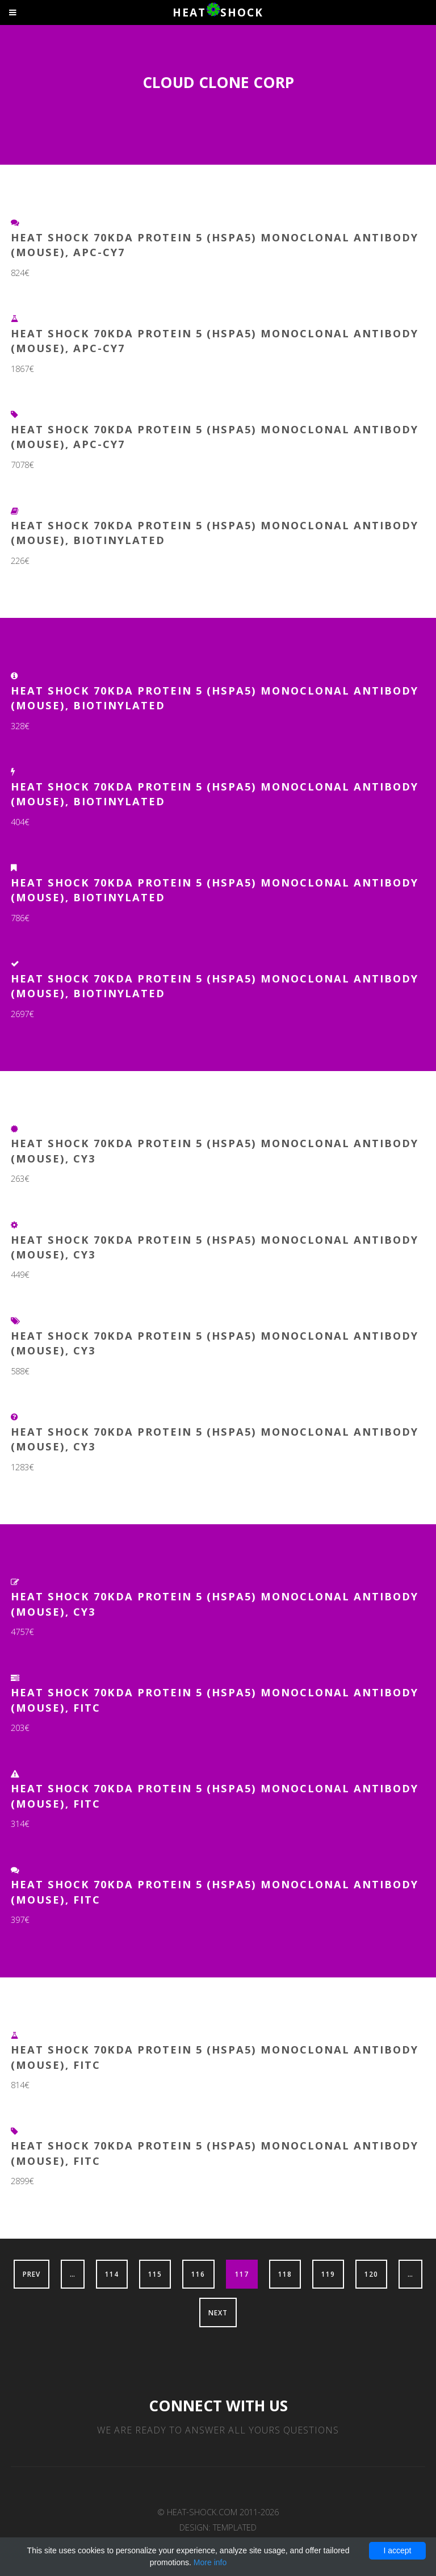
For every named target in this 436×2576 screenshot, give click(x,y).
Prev (31, 2273)
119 (328, 2273)
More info (210, 2562)
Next (218, 2312)
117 (242, 2273)
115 (155, 2273)
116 (198, 2273)
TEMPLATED (235, 2527)
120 (371, 2273)
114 (112, 2273)
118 (285, 2273)
